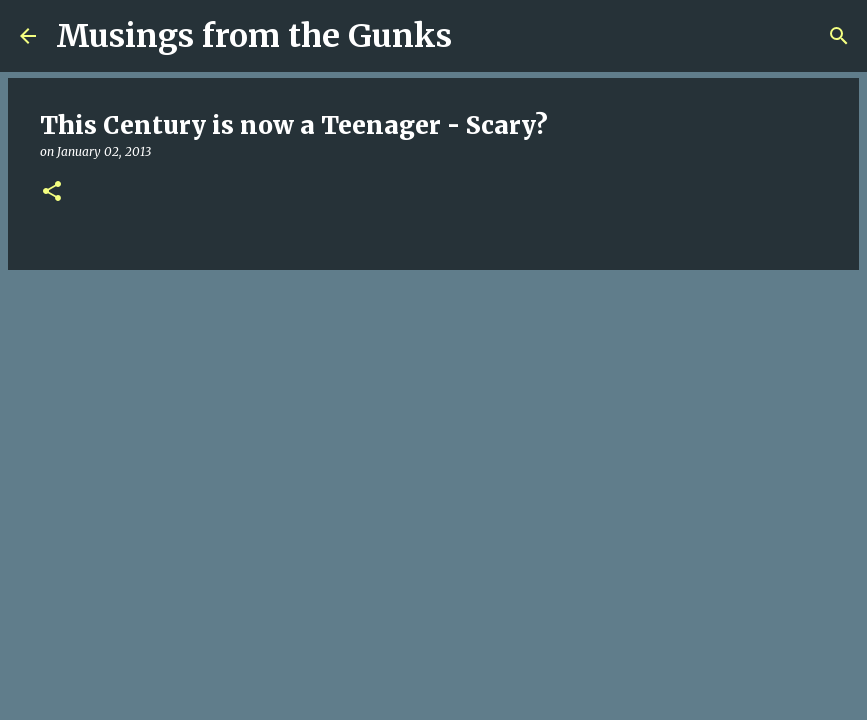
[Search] (480, 36)
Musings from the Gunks (254, 36)
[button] (52, 192)
